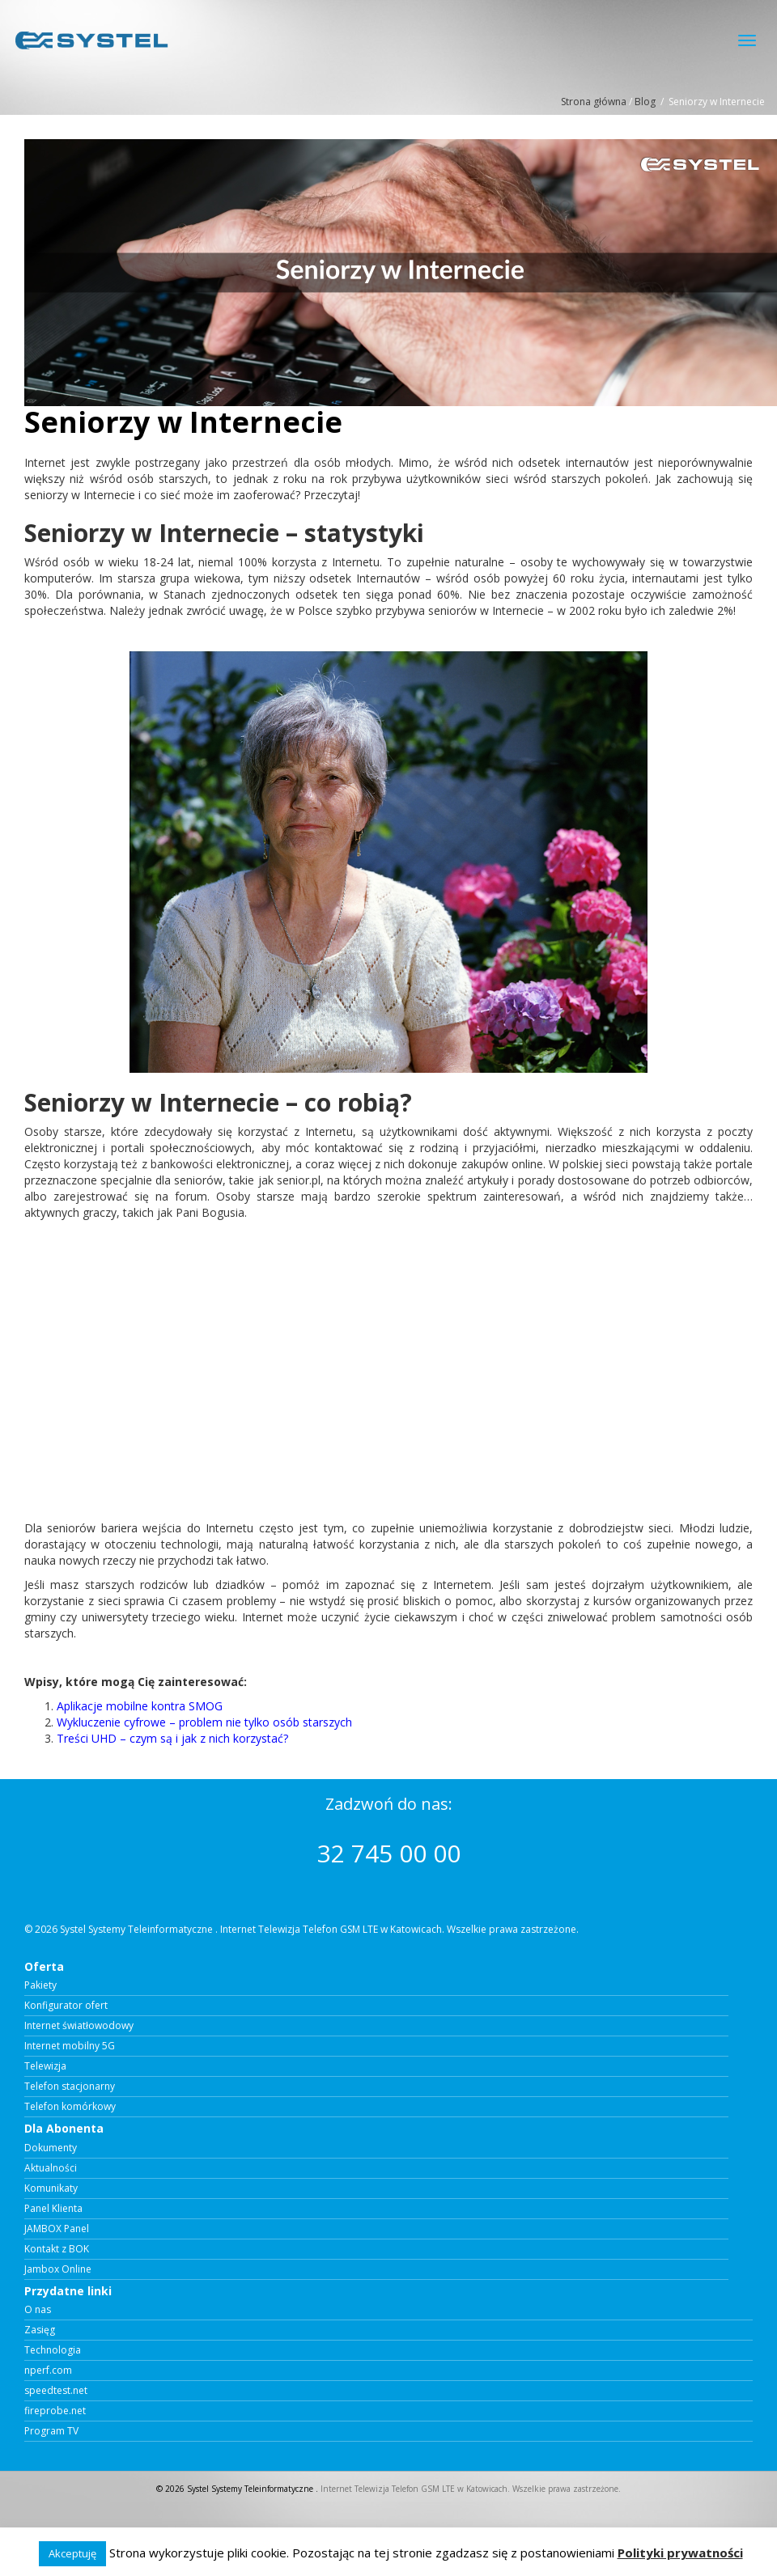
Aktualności (50, 2168)
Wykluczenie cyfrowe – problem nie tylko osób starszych (204, 1722)
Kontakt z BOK (56, 2249)
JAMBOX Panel (56, 2229)
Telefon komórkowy (70, 2107)
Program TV (51, 2431)
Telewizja (45, 2066)
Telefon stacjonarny (69, 2086)
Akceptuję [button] (72, 2553)
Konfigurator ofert (66, 2005)
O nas (37, 2310)
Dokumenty (50, 2148)
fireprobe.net (55, 2411)
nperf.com (48, 2370)
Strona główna (593, 101)
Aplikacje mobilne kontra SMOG (140, 1706)
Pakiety (40, 1985)
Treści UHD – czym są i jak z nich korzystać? (172, 1738)
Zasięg (39, 2330)
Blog (645, 101)
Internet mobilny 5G (69, 2046)
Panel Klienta (53, 2209)
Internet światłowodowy (79, 2026)
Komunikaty (51, 2188)
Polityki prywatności (680, 2552)
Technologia (52, 2350)
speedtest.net (55, 2391)
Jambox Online (57, 2269)
